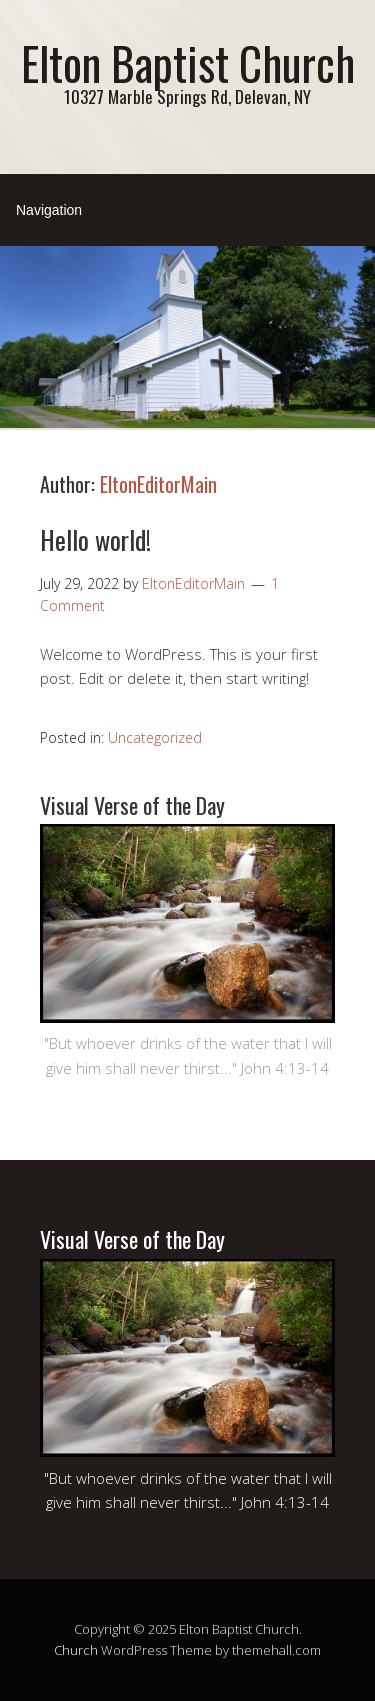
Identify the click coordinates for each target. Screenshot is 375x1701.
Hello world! (95, 539)
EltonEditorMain (158, 484)
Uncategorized (155, 737)
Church (76, 1650)
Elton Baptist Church (188, 62)
